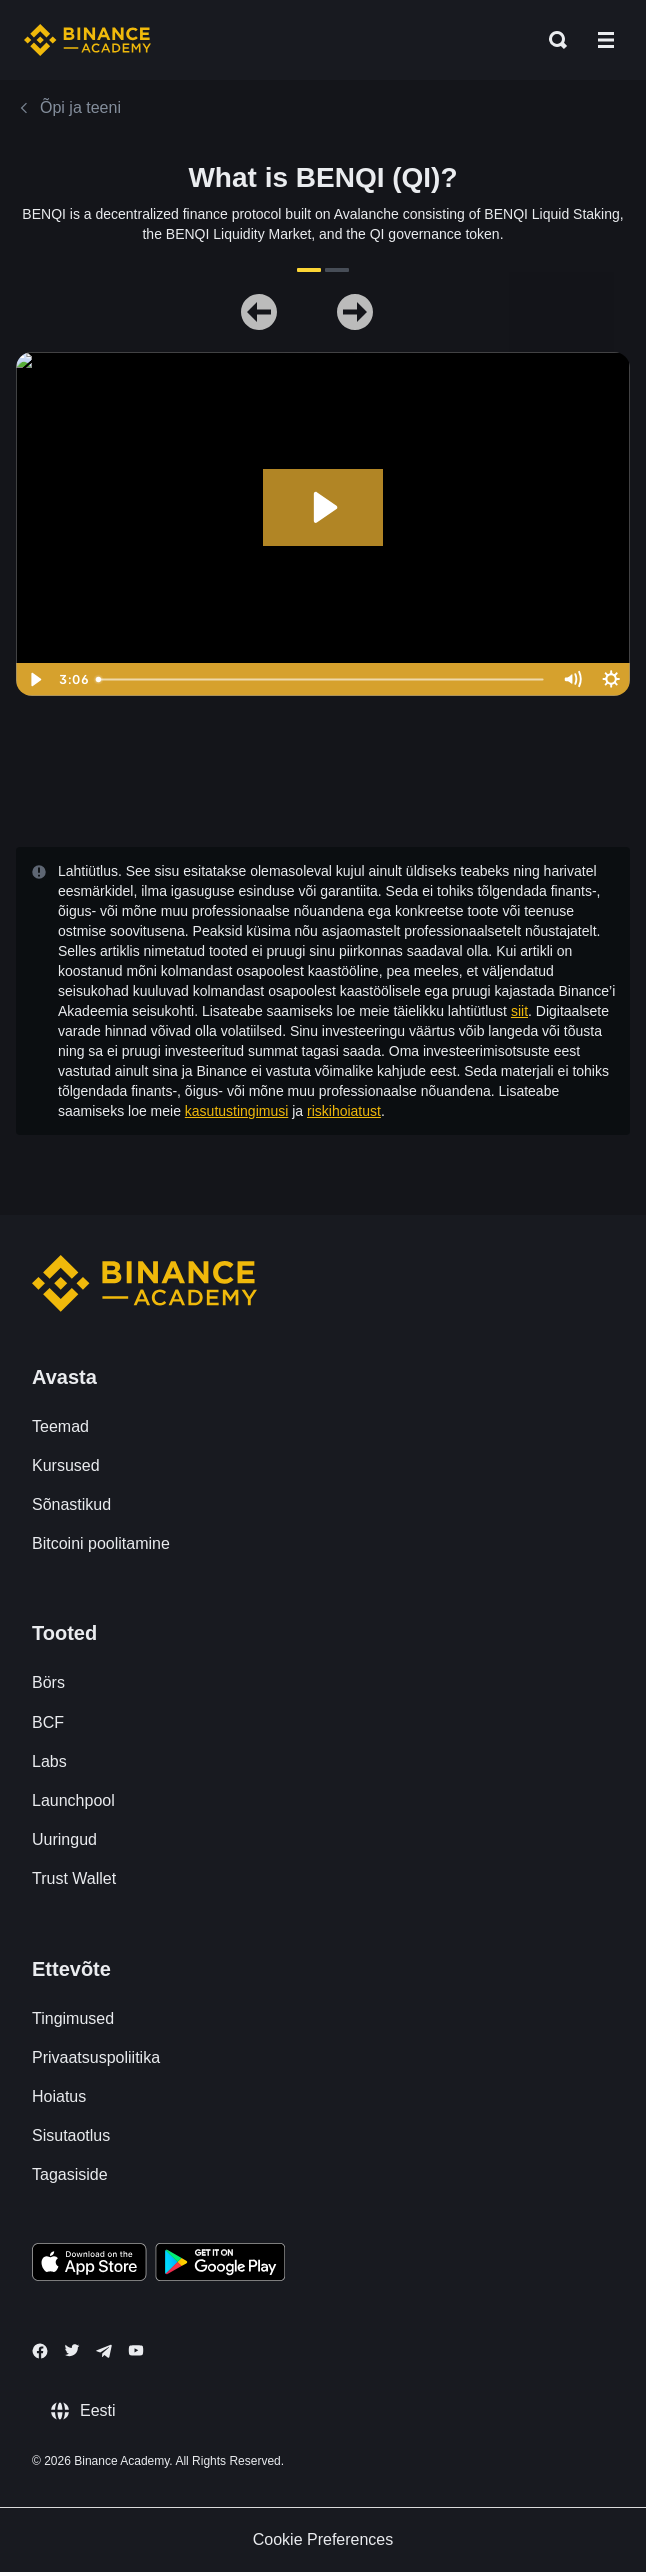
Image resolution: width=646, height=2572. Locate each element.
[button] (606, 40)
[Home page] (87, 40)
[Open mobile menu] (606, 40)
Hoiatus (59, 2096)
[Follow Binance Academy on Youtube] (136, 2350)
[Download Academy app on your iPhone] (89, 2265)
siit (519, 1011)
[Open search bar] (552, 40)
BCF (48, 1722)
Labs (49, 1761)
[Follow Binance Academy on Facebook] (40, 2351)
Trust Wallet (74, 1878)
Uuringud (64, 1839)
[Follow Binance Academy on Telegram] (104, 2351)
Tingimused (73, 2018)
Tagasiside (70, 2174)
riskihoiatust (344, 1111)
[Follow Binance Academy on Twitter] (72, 2350)
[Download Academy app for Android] (220, 2265)
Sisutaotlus (71, 2135)
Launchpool (73, 1800)
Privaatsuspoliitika (96, 2057)
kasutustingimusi (237, 1111)
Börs (48, 1682)
